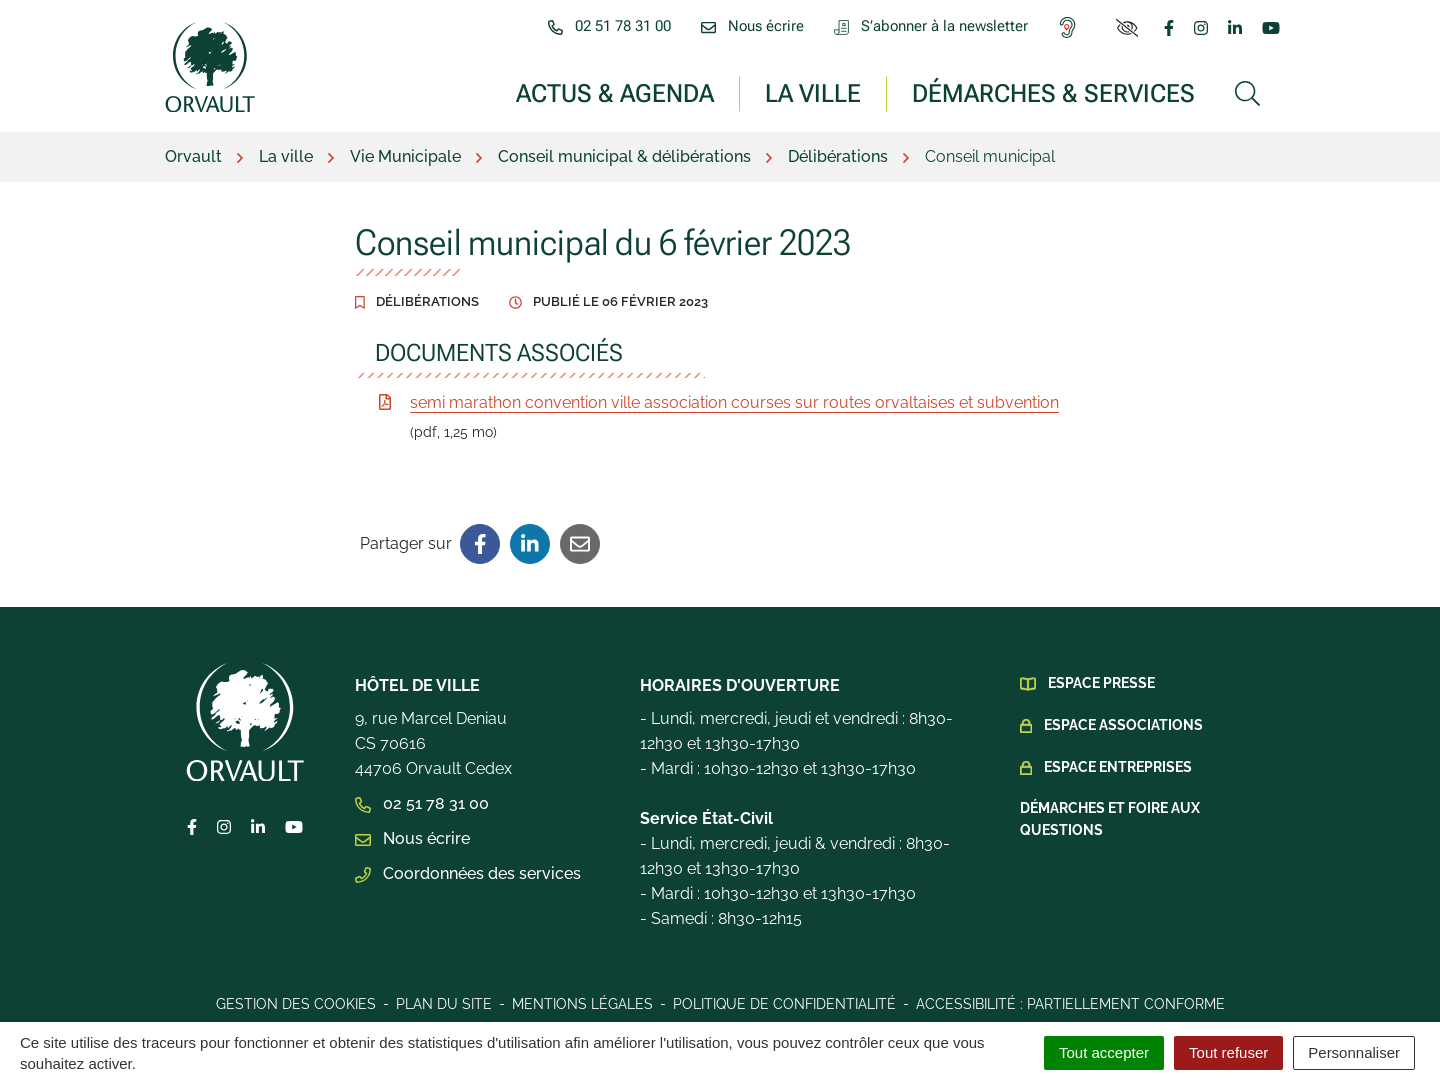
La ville (813, 92)
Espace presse (1101, 683)
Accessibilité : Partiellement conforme (1070, 1004)
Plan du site (444, 1004)
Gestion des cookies (296, 1004)
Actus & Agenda (615, 92)
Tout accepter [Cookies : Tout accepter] (1104, 1052)
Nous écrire (412, 838)
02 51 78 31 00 (422, 803)
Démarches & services (1053, 92)
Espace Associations (1123, 725)
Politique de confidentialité (784, 1004)
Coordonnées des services (468, 873)
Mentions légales (582, 1004)
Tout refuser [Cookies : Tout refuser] (1228, 1052)
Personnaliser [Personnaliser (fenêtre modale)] (1354, 1052)
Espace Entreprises (1118, 767)
